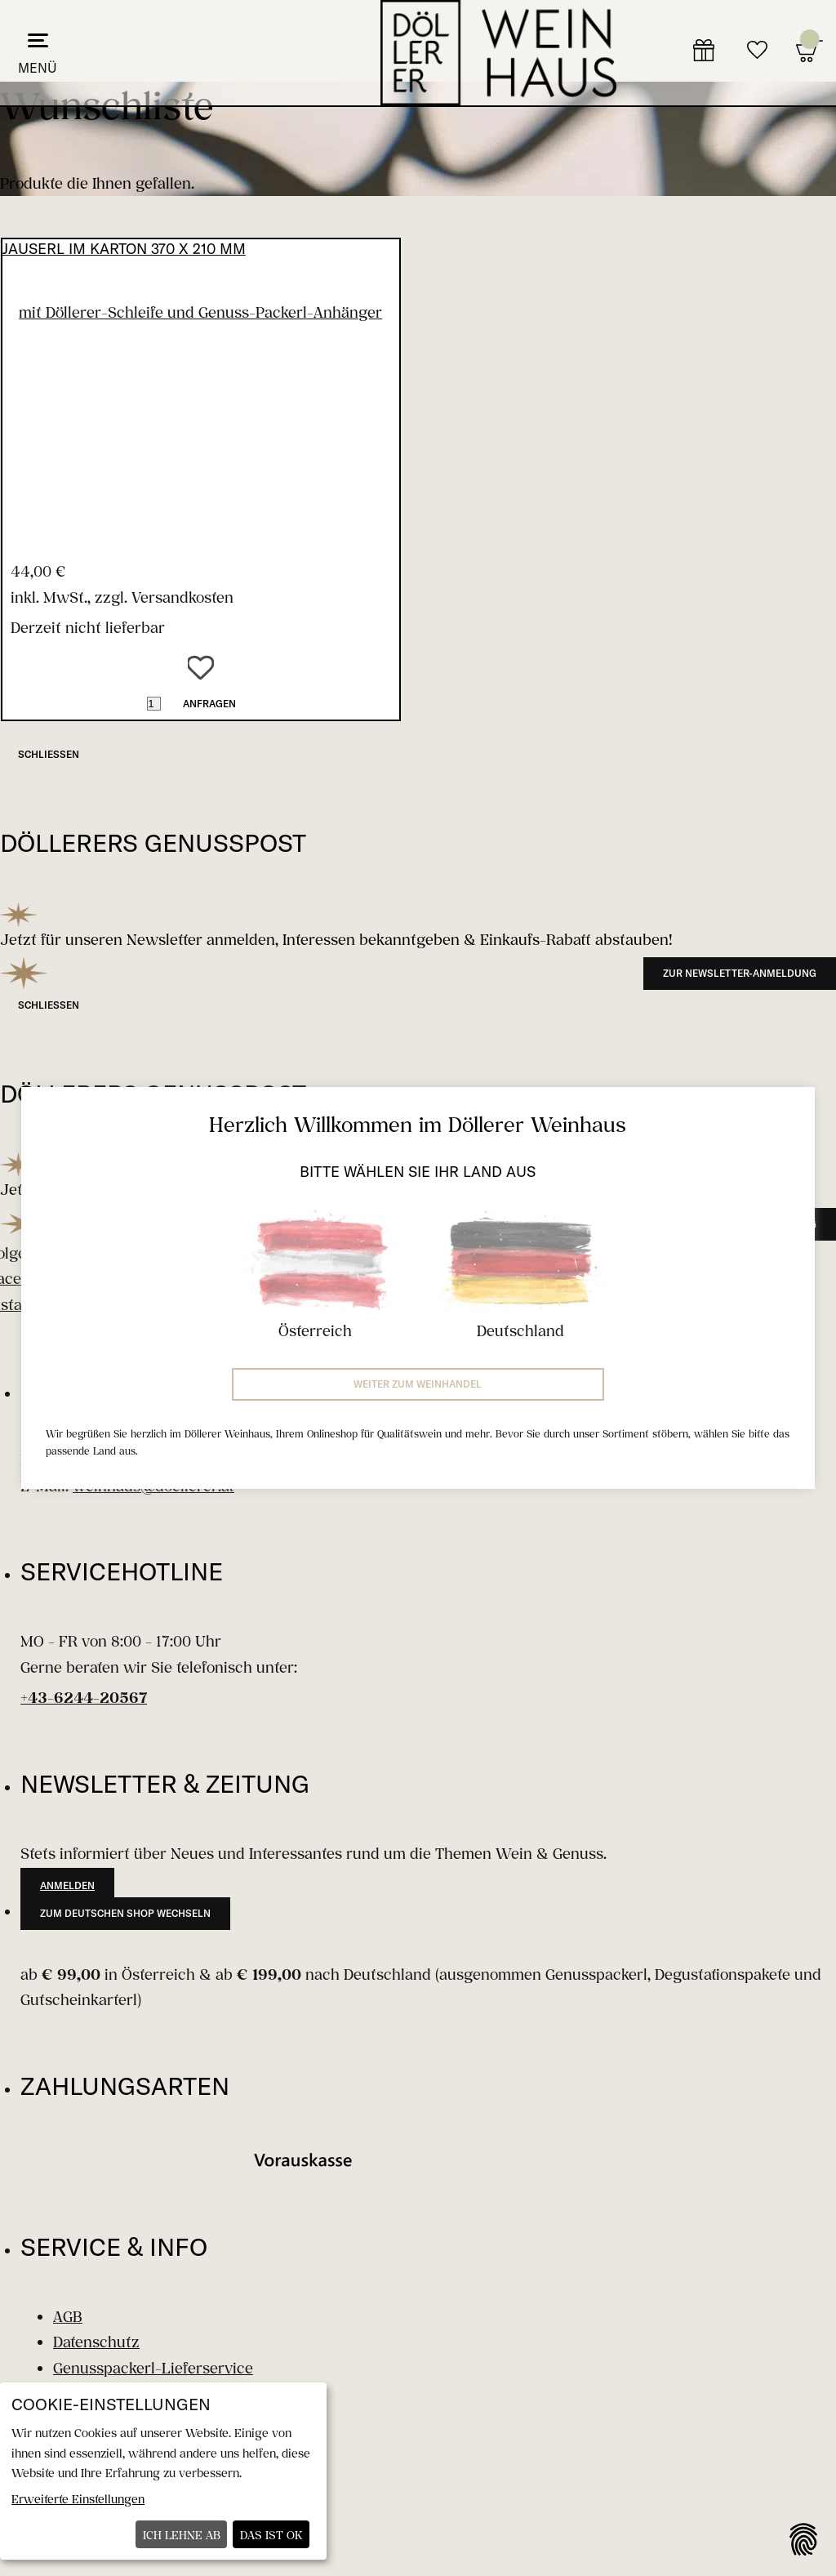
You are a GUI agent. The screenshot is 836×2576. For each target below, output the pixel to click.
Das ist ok (271, 2535)
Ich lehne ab (181, 2535)
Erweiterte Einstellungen (78, 2499)
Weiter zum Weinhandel (418, 1384)
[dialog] (163, 2471)
